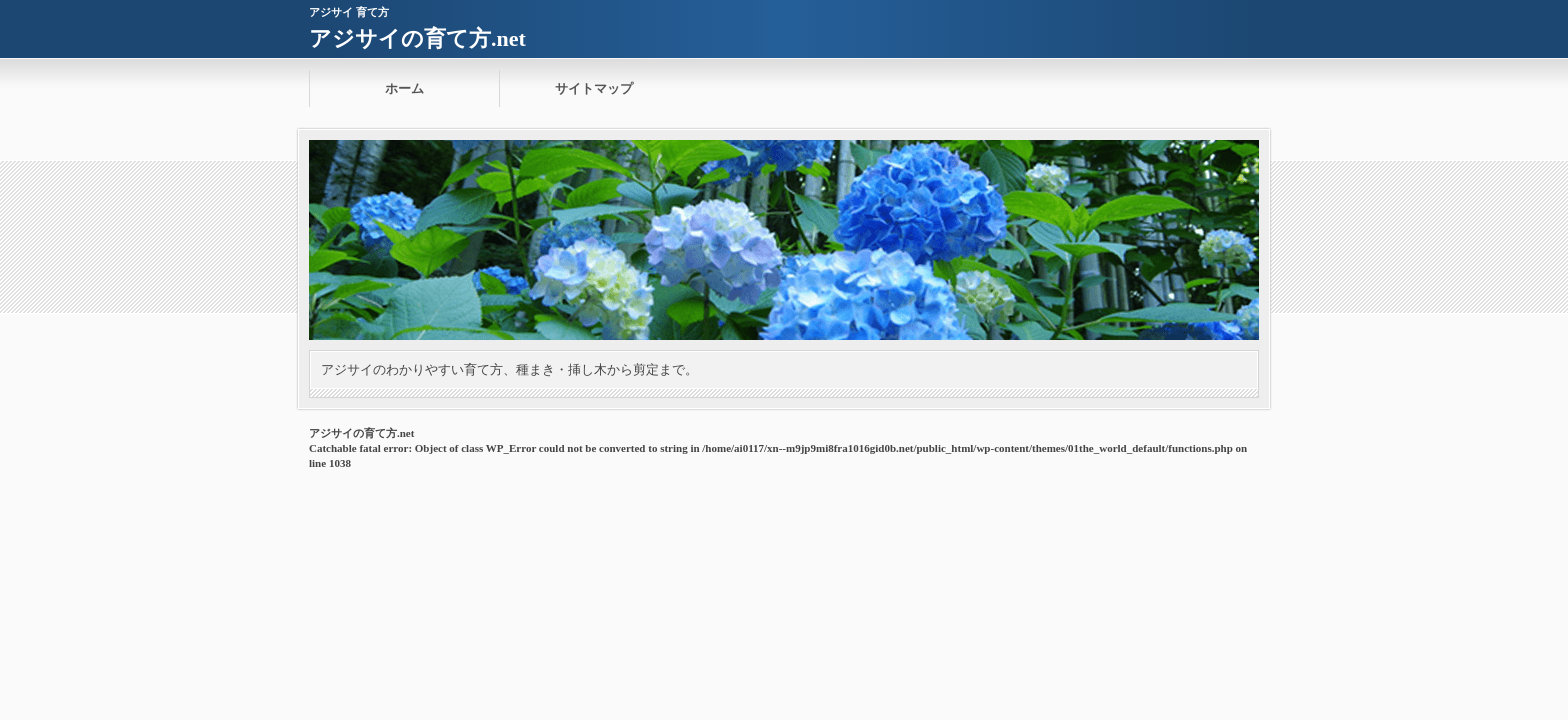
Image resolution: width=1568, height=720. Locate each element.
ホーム (404, 88)
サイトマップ (594, 88)
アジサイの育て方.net (417, 38)
